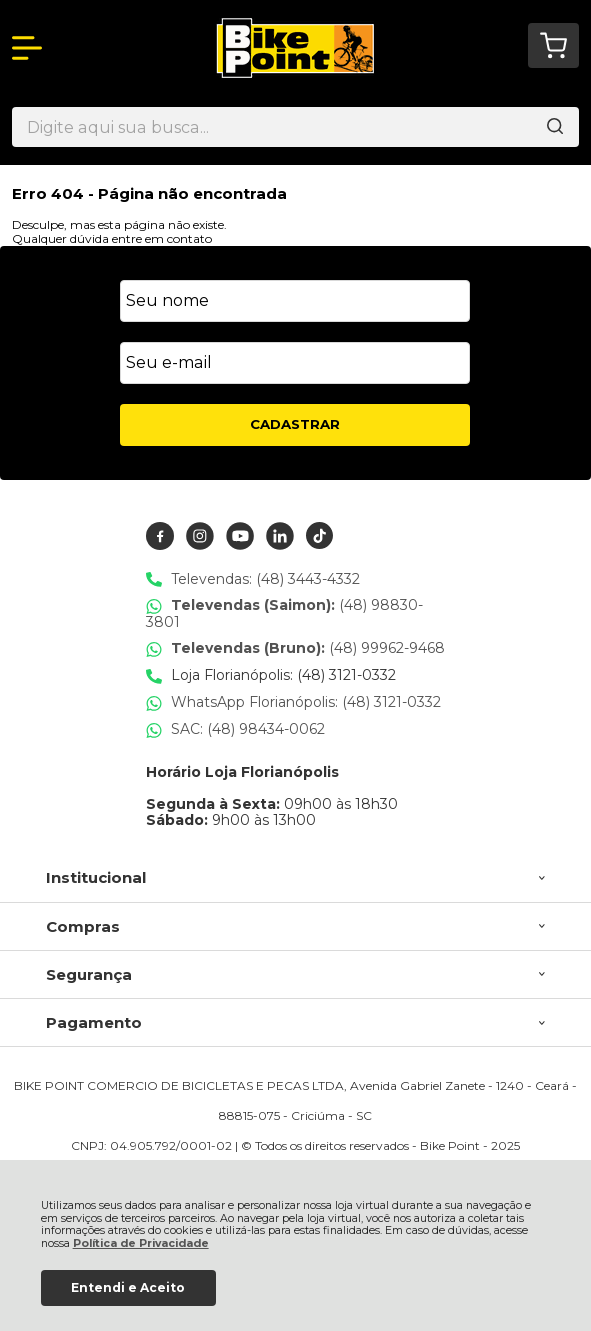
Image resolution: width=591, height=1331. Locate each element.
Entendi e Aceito (128, 1287)
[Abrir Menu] (27, 48)
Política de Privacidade (141, 1243)
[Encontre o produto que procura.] (555, 127)
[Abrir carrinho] (553, 45)
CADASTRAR (295, 424)
